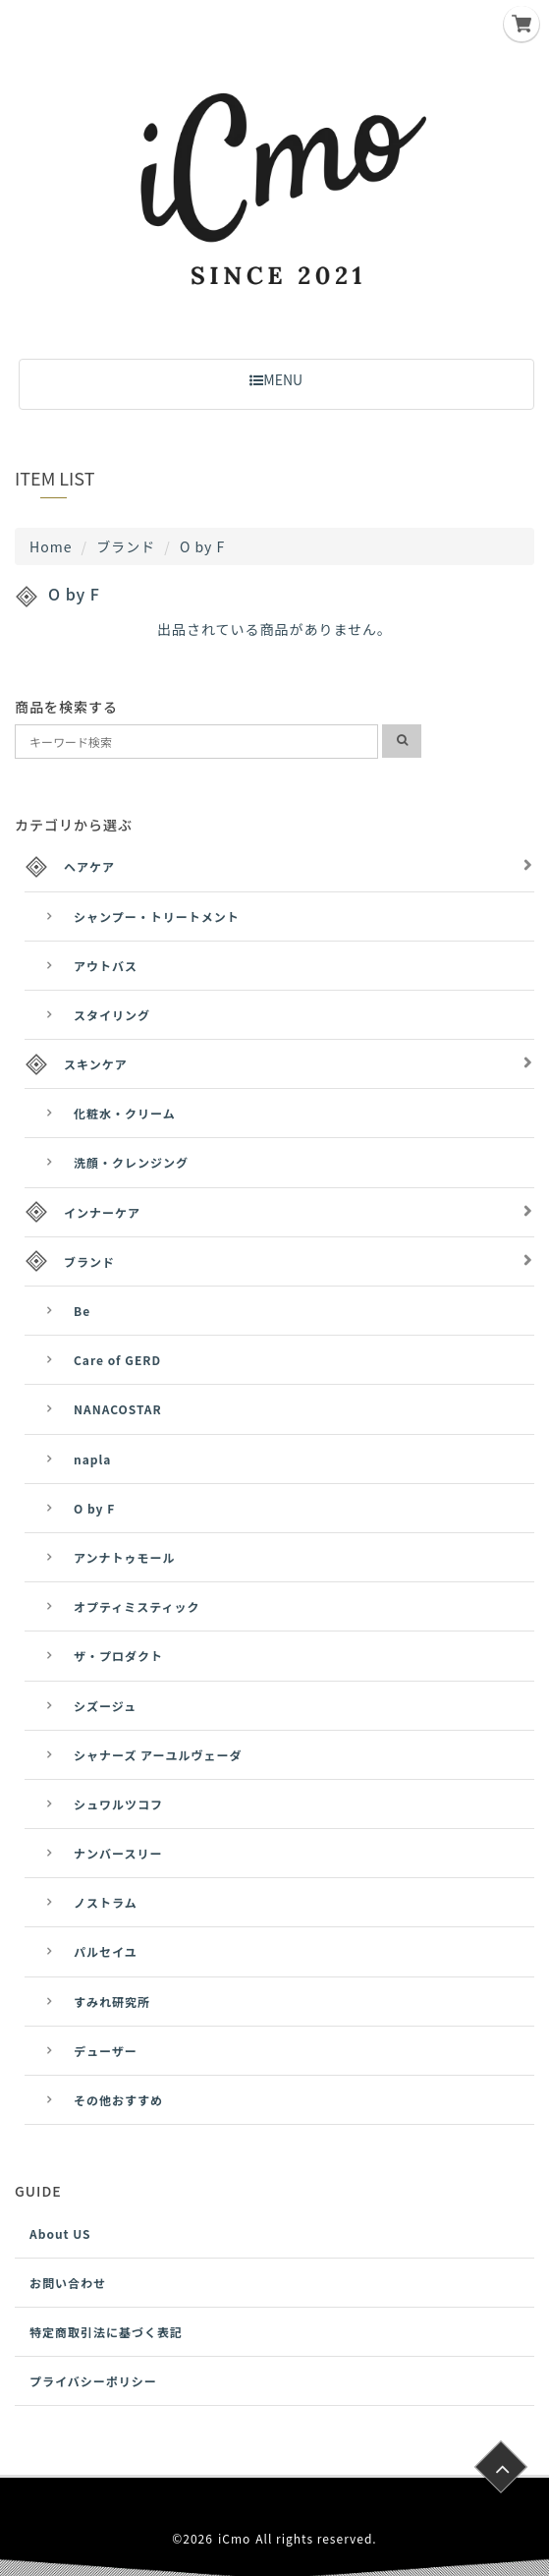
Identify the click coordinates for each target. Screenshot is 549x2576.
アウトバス (105, 965)
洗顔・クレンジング (131, 1162)
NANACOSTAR (118, 1409)
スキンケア (96, 1064)
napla (92, 1459)
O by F (94, 1508)
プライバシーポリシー (93, 2381)
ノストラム (105, 1902)
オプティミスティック (137, 1606)
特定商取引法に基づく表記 (106, 2331)
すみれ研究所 (112, 2001)
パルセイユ (105, 1951)
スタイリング (112, 1014)
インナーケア (102, 1212)
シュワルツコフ (118, 1804)
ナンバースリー (118, 1853)
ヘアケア (89, 866)
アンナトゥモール (125, 1557)
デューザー (105, 2050)
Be (82, 1310)
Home (50, 546)
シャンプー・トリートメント (157, 916)
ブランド (125, 546)
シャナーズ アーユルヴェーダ (158, 1754)
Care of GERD (117, 1359)
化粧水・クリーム (125, 1113)
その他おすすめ (118, 2099)
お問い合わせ (67, 2282)
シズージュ (105, 1705)
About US (60, 2233)
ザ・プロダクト (118, 1655)
